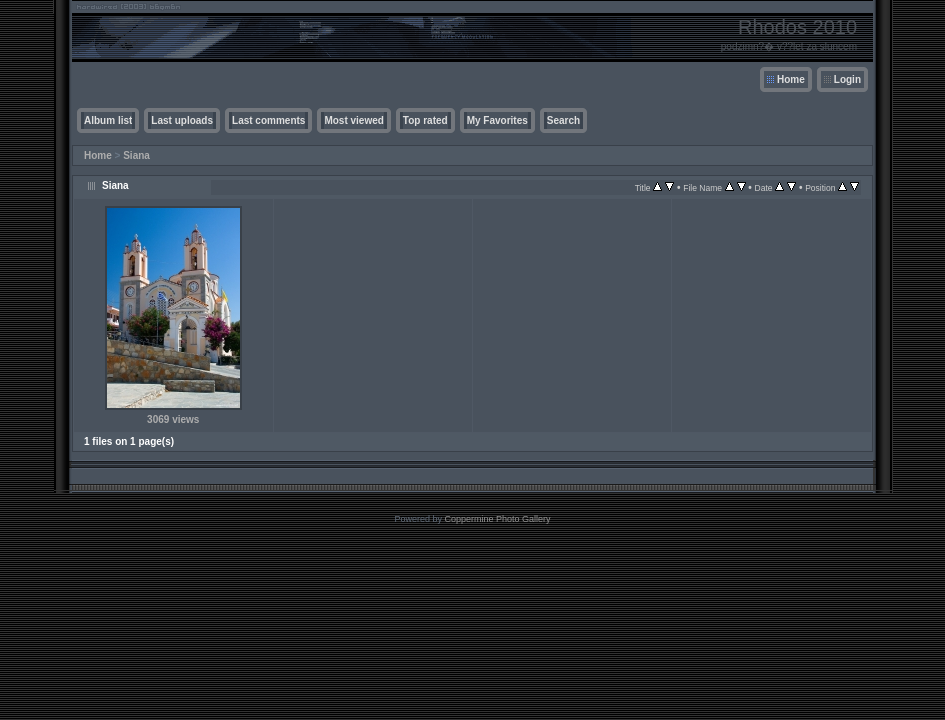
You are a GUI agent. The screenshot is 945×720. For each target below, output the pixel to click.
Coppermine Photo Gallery (497, 519)
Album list (108, 120)
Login (847, 79)
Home (791, 79)
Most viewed (353, 120)
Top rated (425, 120)
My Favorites (497, 120)
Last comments (268, 120)
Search (563, 120)
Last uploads (182, 120)
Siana (136, 155)
